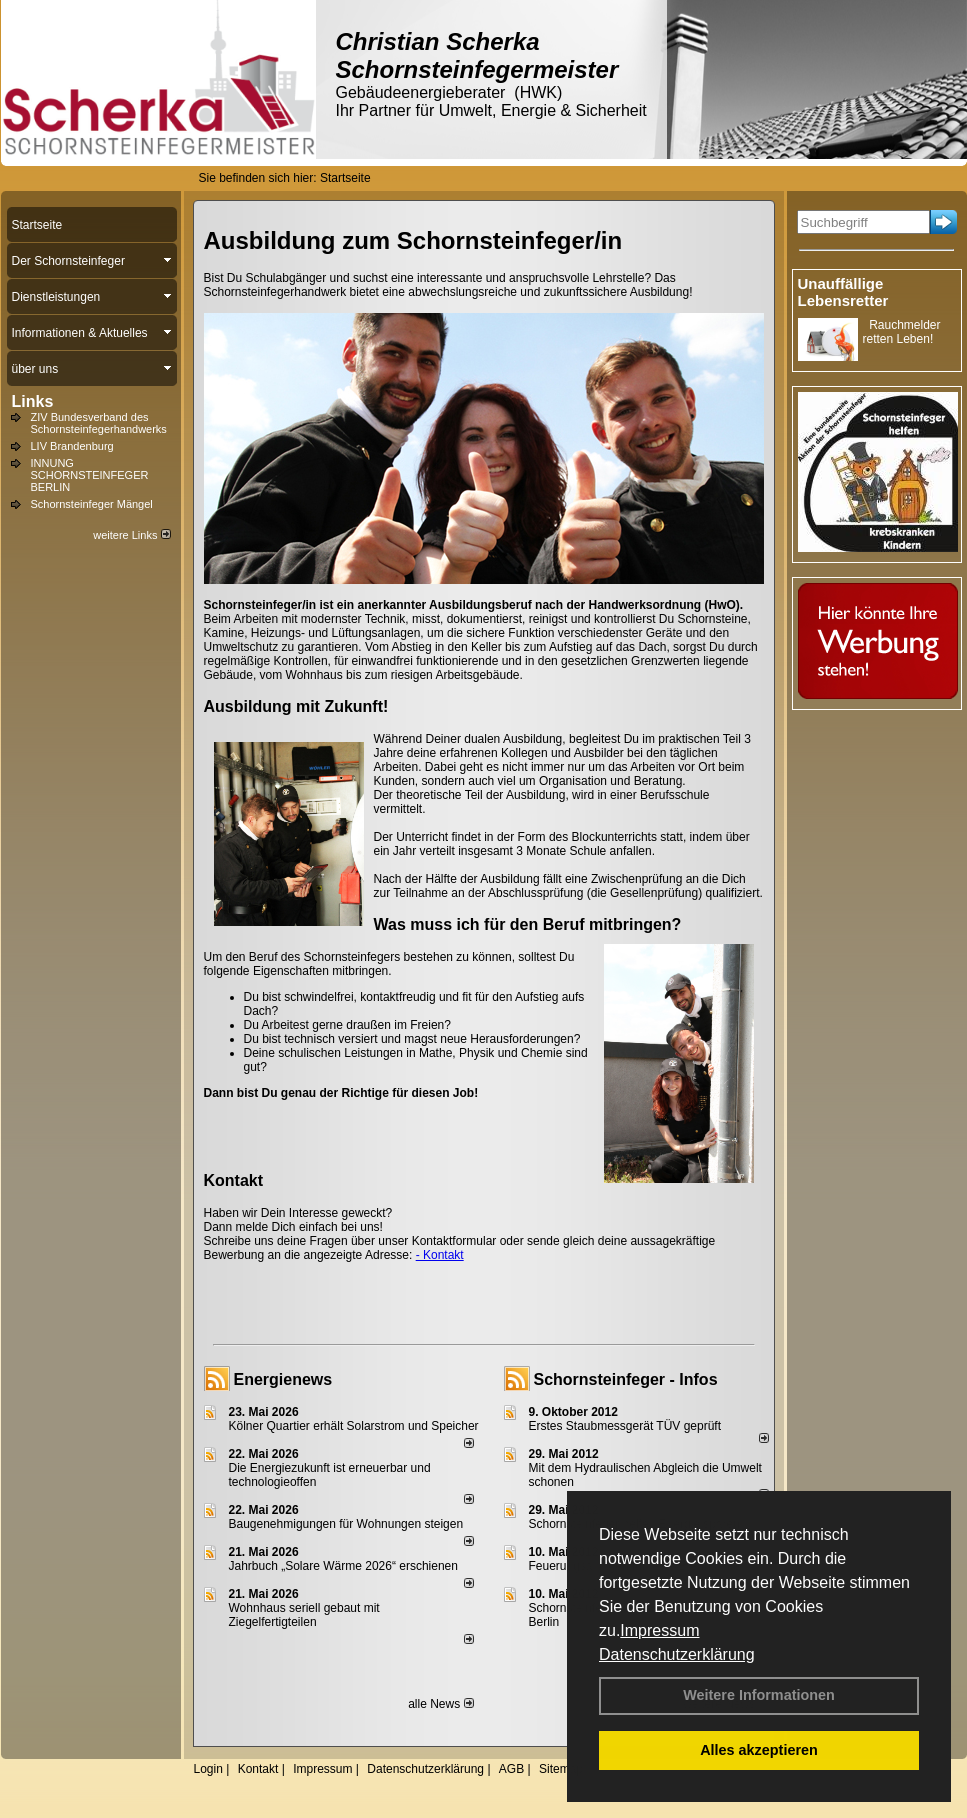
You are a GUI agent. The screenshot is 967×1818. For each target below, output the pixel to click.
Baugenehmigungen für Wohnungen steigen (346, 1524)
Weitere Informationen (759, 1695)
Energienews (283, 1379)
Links (33, 401)
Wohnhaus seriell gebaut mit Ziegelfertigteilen (304, 1615)
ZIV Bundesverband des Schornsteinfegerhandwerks (99, 423)
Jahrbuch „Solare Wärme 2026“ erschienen (343, 1566)
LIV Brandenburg (72, 446)
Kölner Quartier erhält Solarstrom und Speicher (354, 1426)
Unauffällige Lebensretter (843, 292)
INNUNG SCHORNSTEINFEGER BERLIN (90, 475)
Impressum (659, 1630)
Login (208, 1769)
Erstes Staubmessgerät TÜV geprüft (625, 1426)
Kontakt (258, 1769)
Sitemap (561, 1769)
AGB (511, 1769)
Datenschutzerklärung (677, 1654)
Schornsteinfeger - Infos (626, 1379)
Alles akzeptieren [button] (759, 1750)
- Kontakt (440, 1255)
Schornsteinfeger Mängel (92, 504)
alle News (440, 1704)
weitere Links (131, 535)
